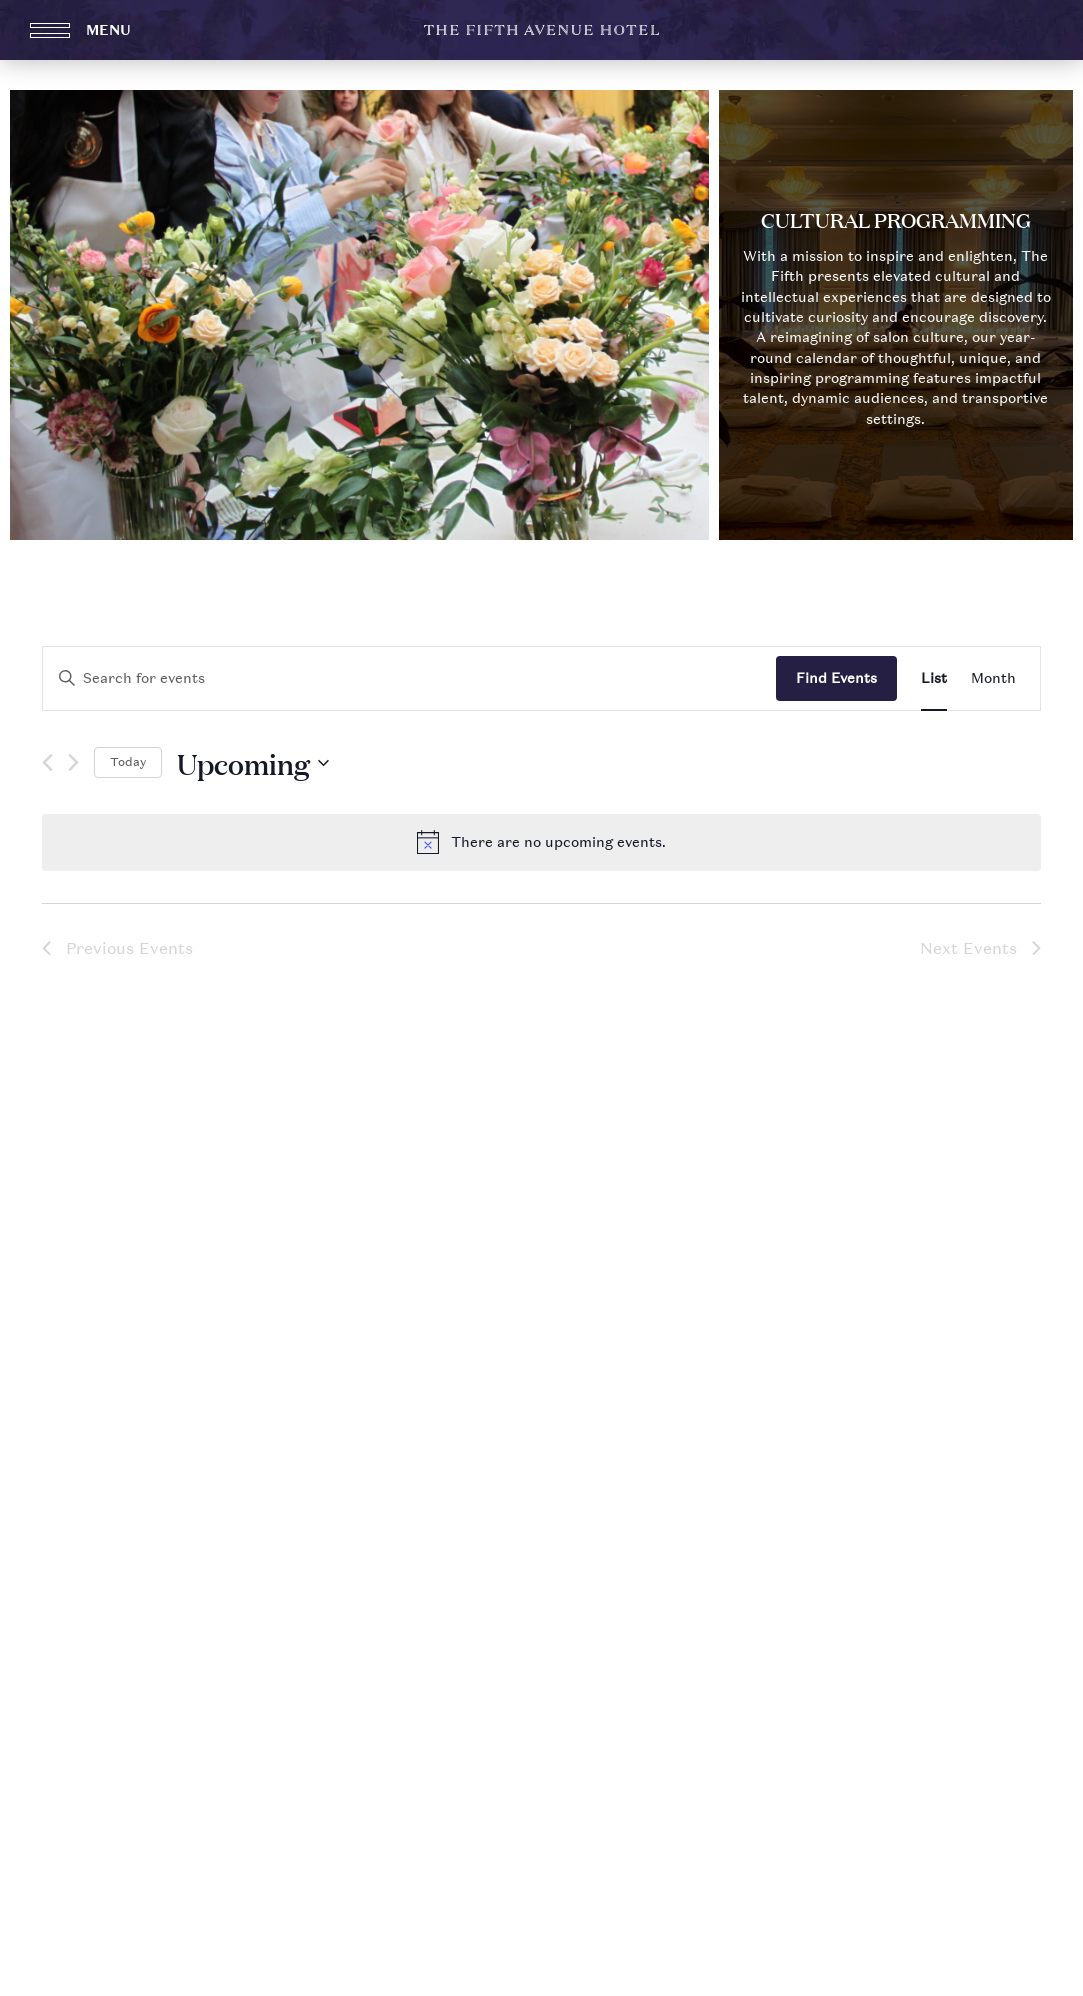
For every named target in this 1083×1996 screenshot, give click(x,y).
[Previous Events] (47, 764)
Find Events (836, 677)
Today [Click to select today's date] (128, 762)
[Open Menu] (95, 30)
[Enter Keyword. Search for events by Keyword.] (409, 678)
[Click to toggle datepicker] (253, 763)
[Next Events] (73, 764)
